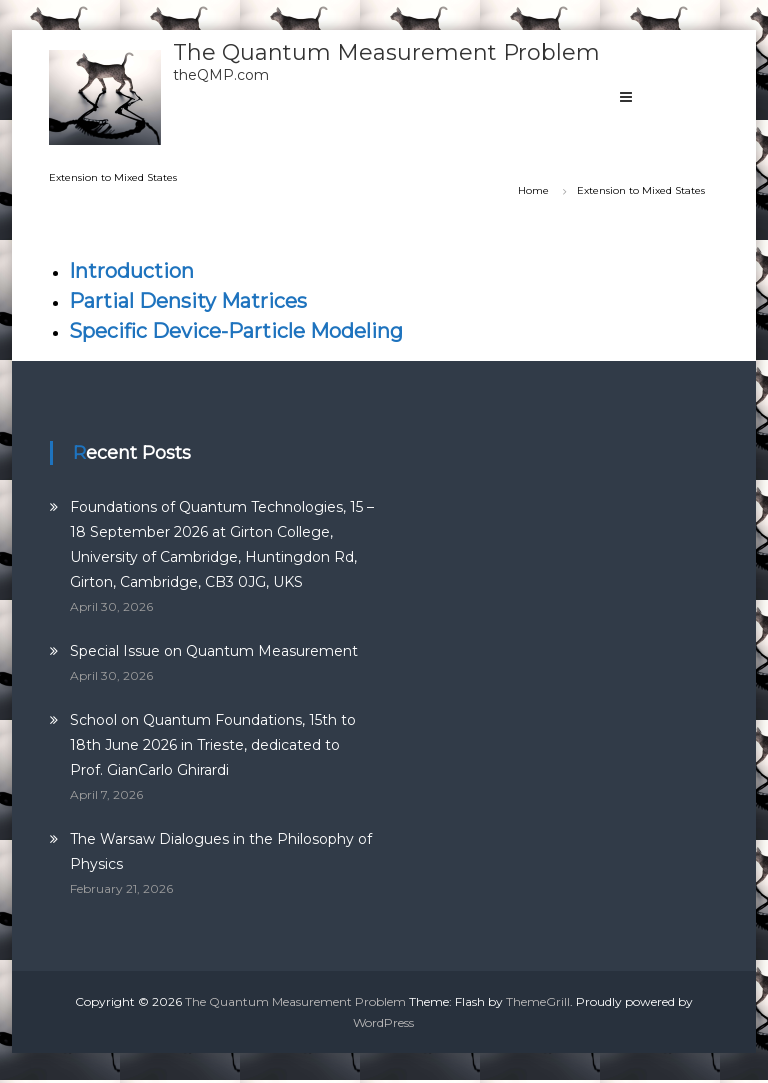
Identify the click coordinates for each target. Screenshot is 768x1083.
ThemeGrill (538, 1001)
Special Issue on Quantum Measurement (214, 651)
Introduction (131, 271)
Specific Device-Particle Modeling (236, 331)
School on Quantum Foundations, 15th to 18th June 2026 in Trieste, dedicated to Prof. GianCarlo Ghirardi (213, 745)
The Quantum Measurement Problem (386, 52)
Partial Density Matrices (188, 301)
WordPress (383, 1022)
